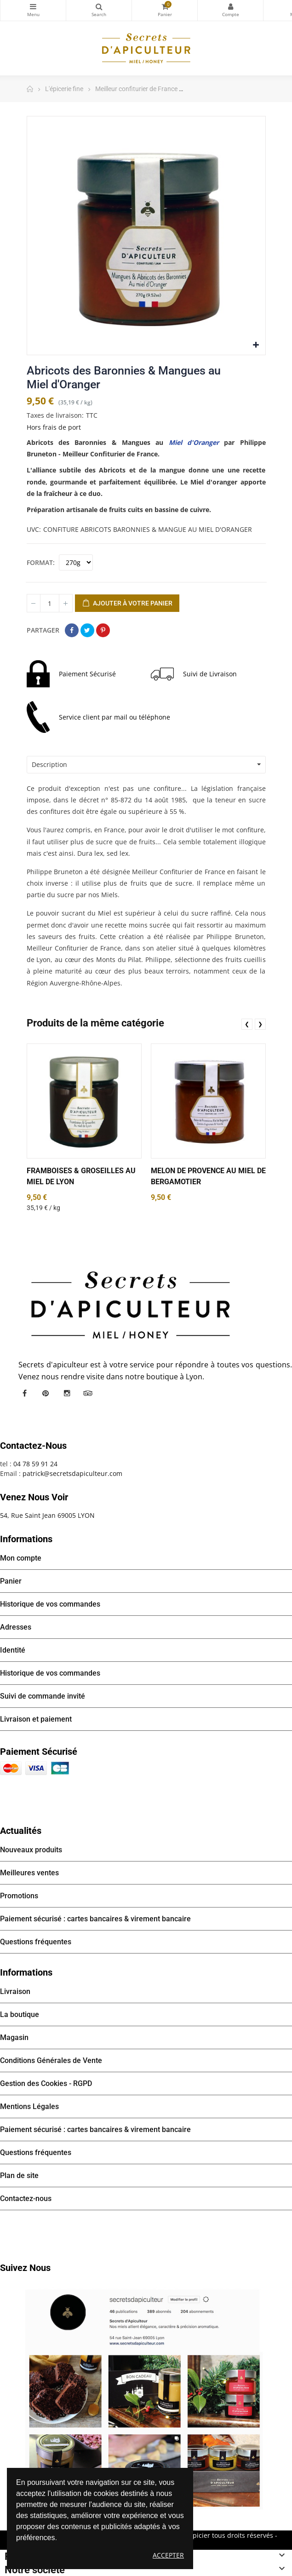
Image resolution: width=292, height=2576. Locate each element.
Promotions (19, 1895)
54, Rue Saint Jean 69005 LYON (47, 1515)
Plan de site (19, 2175)
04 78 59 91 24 (35, 1463)
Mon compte (230, 6)
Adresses (15, 1627)
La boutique (19, 2014)
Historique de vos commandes (50, 1604)
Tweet (87, 630)
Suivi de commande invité (42, 1696)
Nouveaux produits (31, 1849)
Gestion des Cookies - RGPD (46, 2083)
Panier (11, 1581)
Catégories (33, 6)
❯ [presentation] (260, 1024)
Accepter (168, 2555)
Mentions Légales (29, 2106)
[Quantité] (50, 603)
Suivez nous (25, 2267)
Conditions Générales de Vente (51, 2060)
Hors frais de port (54, 427)
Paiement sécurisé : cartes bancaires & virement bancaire (95, 1918)
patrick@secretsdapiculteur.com (72, 1473)
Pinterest (103, 630)
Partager (72, 630)
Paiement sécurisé (38, 1751)
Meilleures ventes (29, 1872)
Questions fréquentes (35, 1941)
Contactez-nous (26, 2198)
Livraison (15, 1991)
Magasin (14, 2037)
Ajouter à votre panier (127, 603)
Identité (12, 1650)
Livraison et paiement (36, 1719)
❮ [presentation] (247, 1024)
